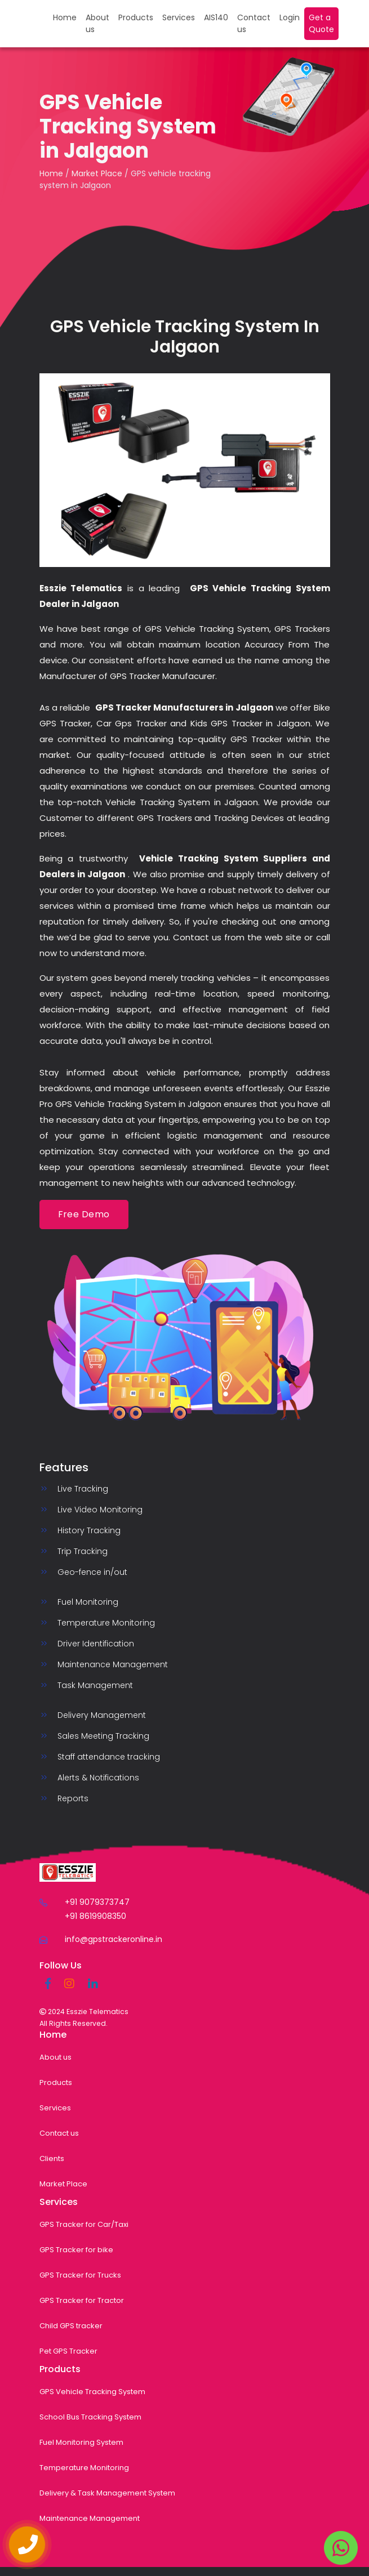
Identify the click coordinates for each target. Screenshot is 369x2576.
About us (97, 23)
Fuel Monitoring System (81, 2442)
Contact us (253, 23)
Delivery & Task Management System (107, 2493)
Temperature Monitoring (84, 2467)
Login (289, 17)
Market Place (97, 173)
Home (65, 17)
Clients (51, 2158)
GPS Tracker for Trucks (80, 2275)
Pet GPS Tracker (68, 2351)
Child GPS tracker (71, 2325)
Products (135, 17)
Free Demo (84, 1214)
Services (178, 17)
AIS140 (216, 17)
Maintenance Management (89, 2518)
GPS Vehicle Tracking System (92, 2391)
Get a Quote (321, 23)
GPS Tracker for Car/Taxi (83, 2224)
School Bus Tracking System (90, 2417)
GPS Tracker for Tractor (81, 2300)
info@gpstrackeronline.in (113, 1939)
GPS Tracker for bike (76, 2249)
